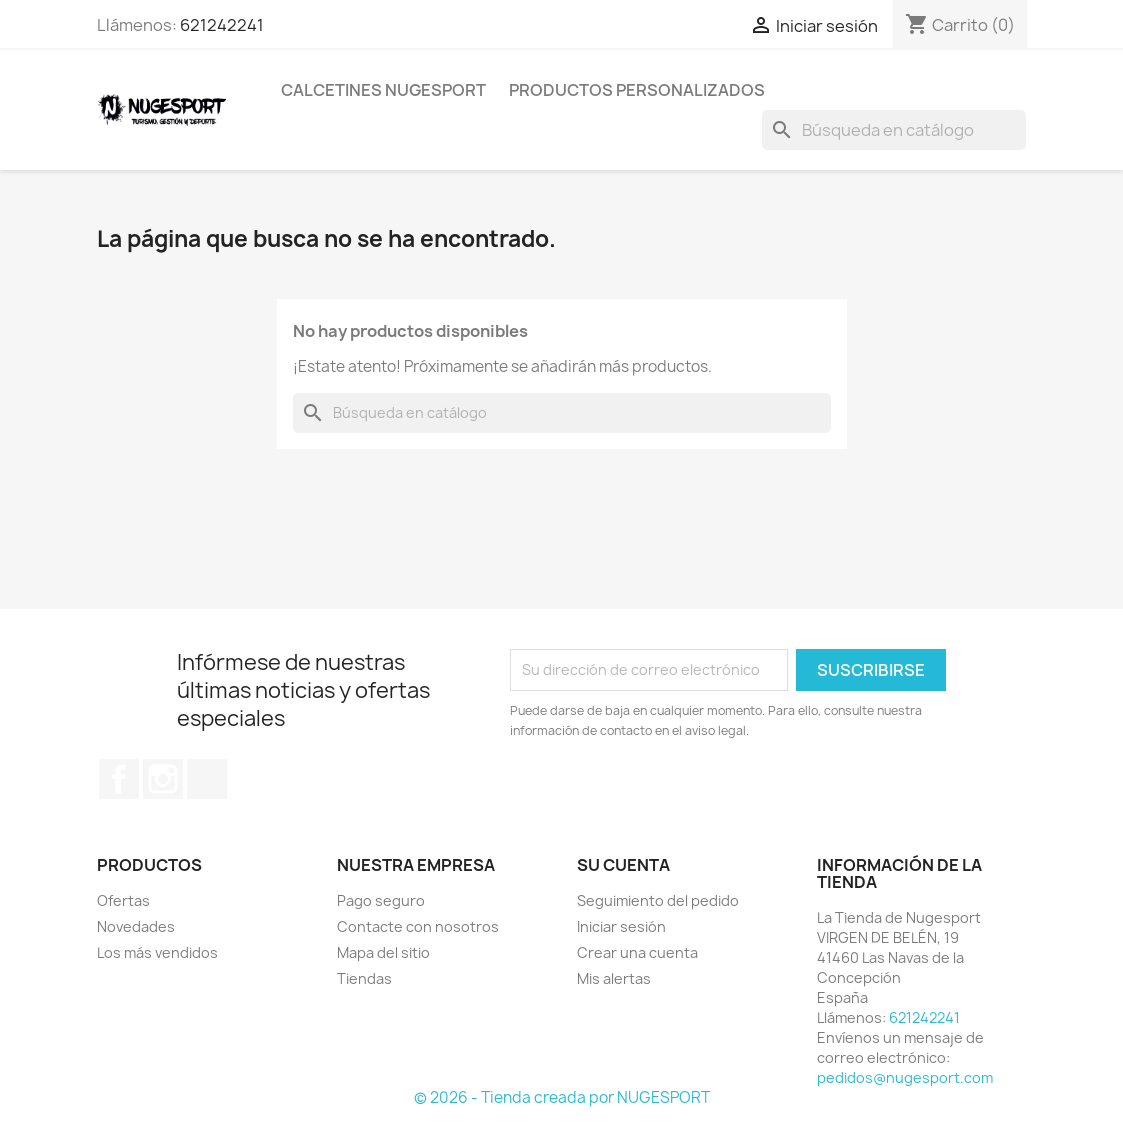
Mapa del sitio (383, 952)
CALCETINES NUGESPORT (383, 90)
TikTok (207, 779)
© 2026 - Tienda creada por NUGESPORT (562, 1097)
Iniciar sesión (621, 926)
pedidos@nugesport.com (905, 1077)
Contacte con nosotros (418, 926)
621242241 (222, 25)
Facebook (119, 779)
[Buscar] (894, 130)
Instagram (163, 779)
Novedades (136, 926)
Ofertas (123, 900)
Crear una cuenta (637, 952)
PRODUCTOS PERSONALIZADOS (637, 90)
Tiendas (364, 978)
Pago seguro (381, 900)
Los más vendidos (157, 952)
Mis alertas (614, 978)
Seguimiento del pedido (658, 900)
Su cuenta (623, 865)
